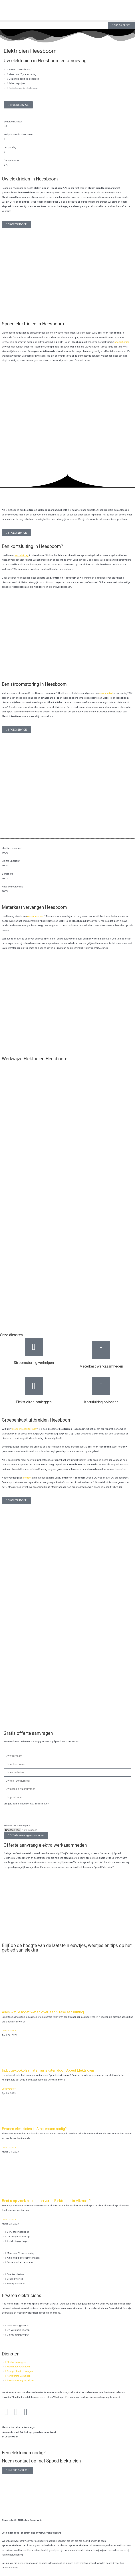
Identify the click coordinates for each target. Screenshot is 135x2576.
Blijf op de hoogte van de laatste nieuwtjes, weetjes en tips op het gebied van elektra (67, 1948)
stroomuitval (106, 693)
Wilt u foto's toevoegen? (17, 1825)
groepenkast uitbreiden (24, 1428)
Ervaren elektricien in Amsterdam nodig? (34, 2129)
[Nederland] (67, 1710)
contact (27, 1477)
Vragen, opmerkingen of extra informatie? (26, 1803)
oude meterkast (35, 916)
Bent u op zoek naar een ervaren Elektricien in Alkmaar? (46, 2201)
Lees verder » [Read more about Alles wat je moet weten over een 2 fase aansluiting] (9, 2030)
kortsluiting (22, 555)
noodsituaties (121, 341)
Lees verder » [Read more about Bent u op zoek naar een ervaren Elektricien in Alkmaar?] (9, 2219)
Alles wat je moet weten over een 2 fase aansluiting (43, 2012)
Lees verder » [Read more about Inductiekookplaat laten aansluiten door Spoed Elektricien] (9, 2088)
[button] (67, 21)
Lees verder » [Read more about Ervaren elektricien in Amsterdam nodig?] (9, 2147)
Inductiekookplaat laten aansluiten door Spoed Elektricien (48, 2070)
